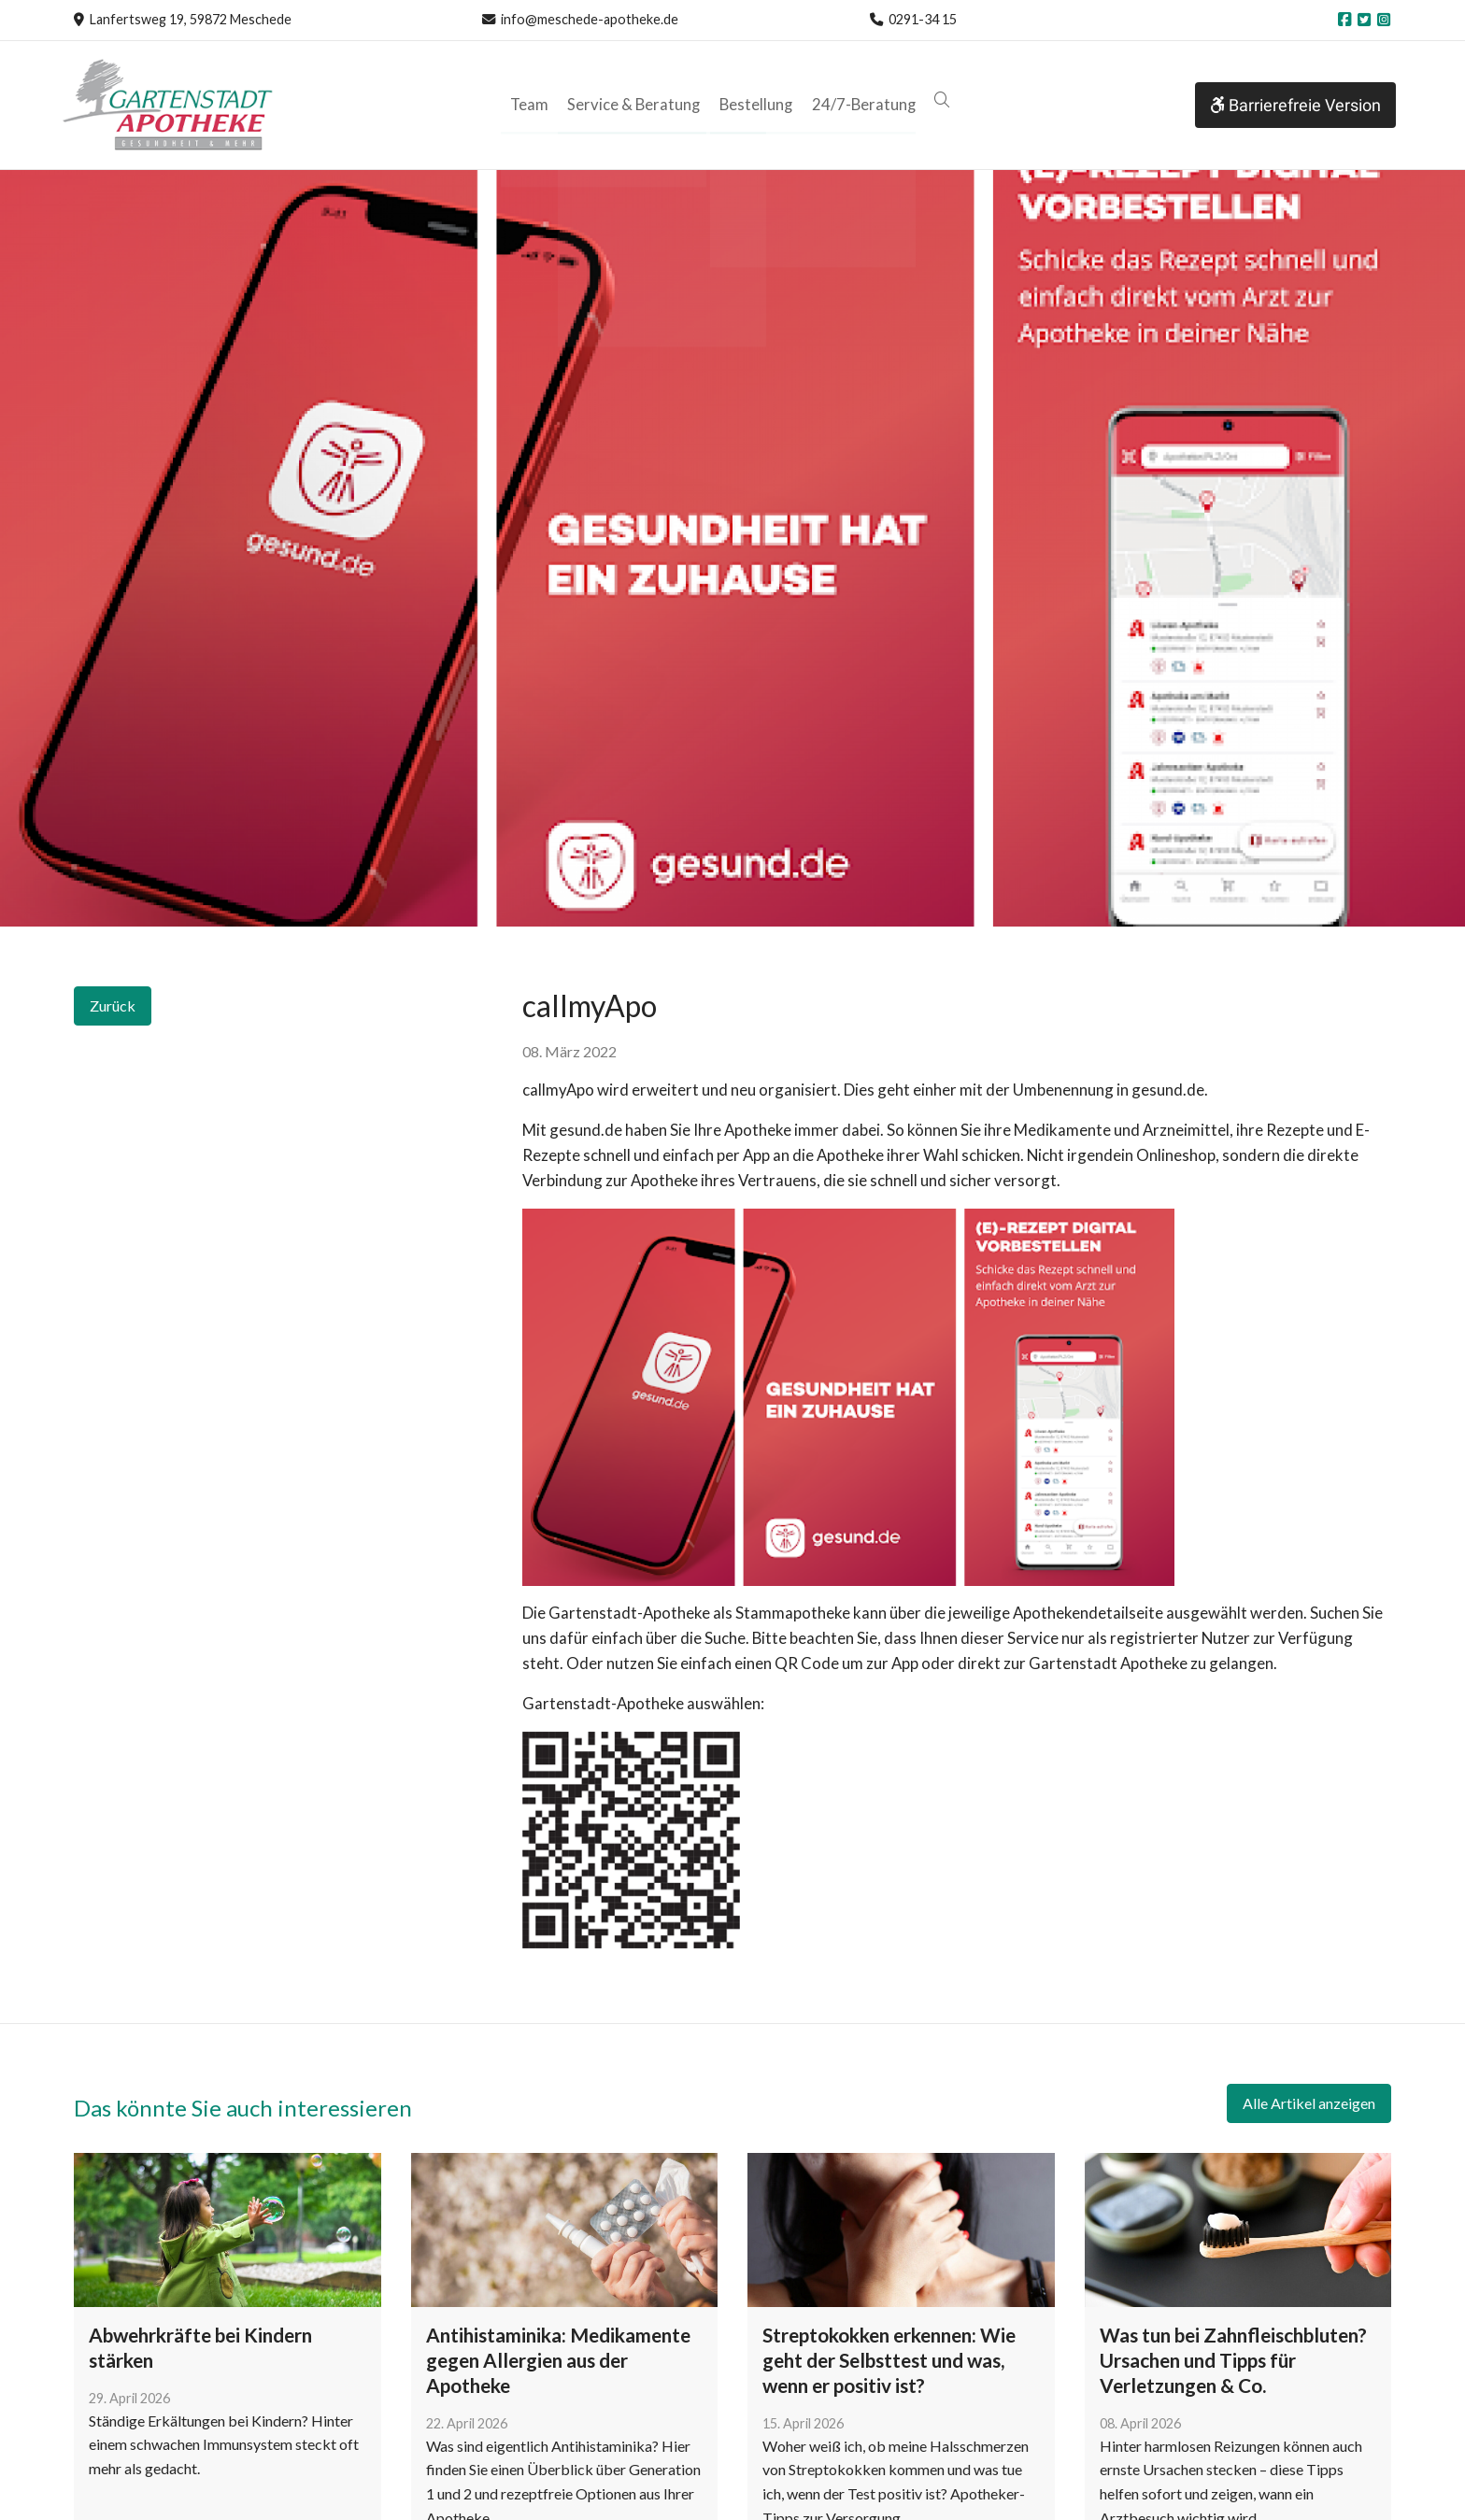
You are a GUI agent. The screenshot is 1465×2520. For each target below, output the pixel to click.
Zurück (112, 1005)
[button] (936, 100)
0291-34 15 (923, 19)
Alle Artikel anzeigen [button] (1309, 2103)
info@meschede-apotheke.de (589, 19)
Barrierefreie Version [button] (1295, 105)
